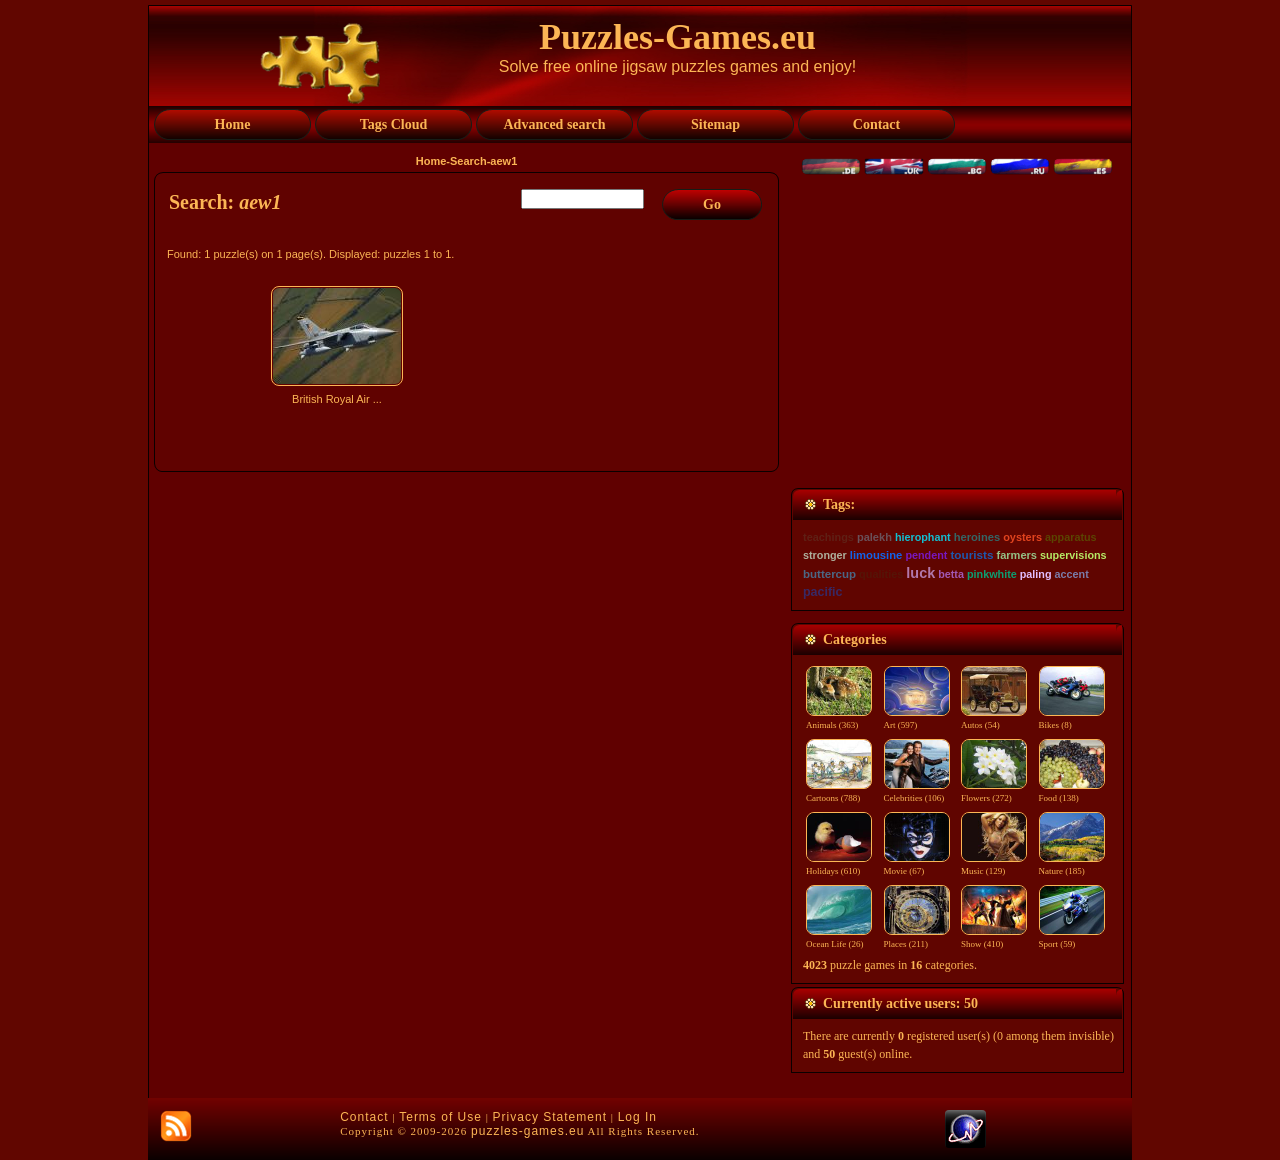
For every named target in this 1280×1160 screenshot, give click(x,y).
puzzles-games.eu (527, 1131)
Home (431, 161)
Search (468, 161)
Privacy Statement (550, 1117)
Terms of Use (440, 1117)
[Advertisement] (469, 587)
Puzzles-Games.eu (677, 37)
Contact (364, 1117)
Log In (637, 1117)
